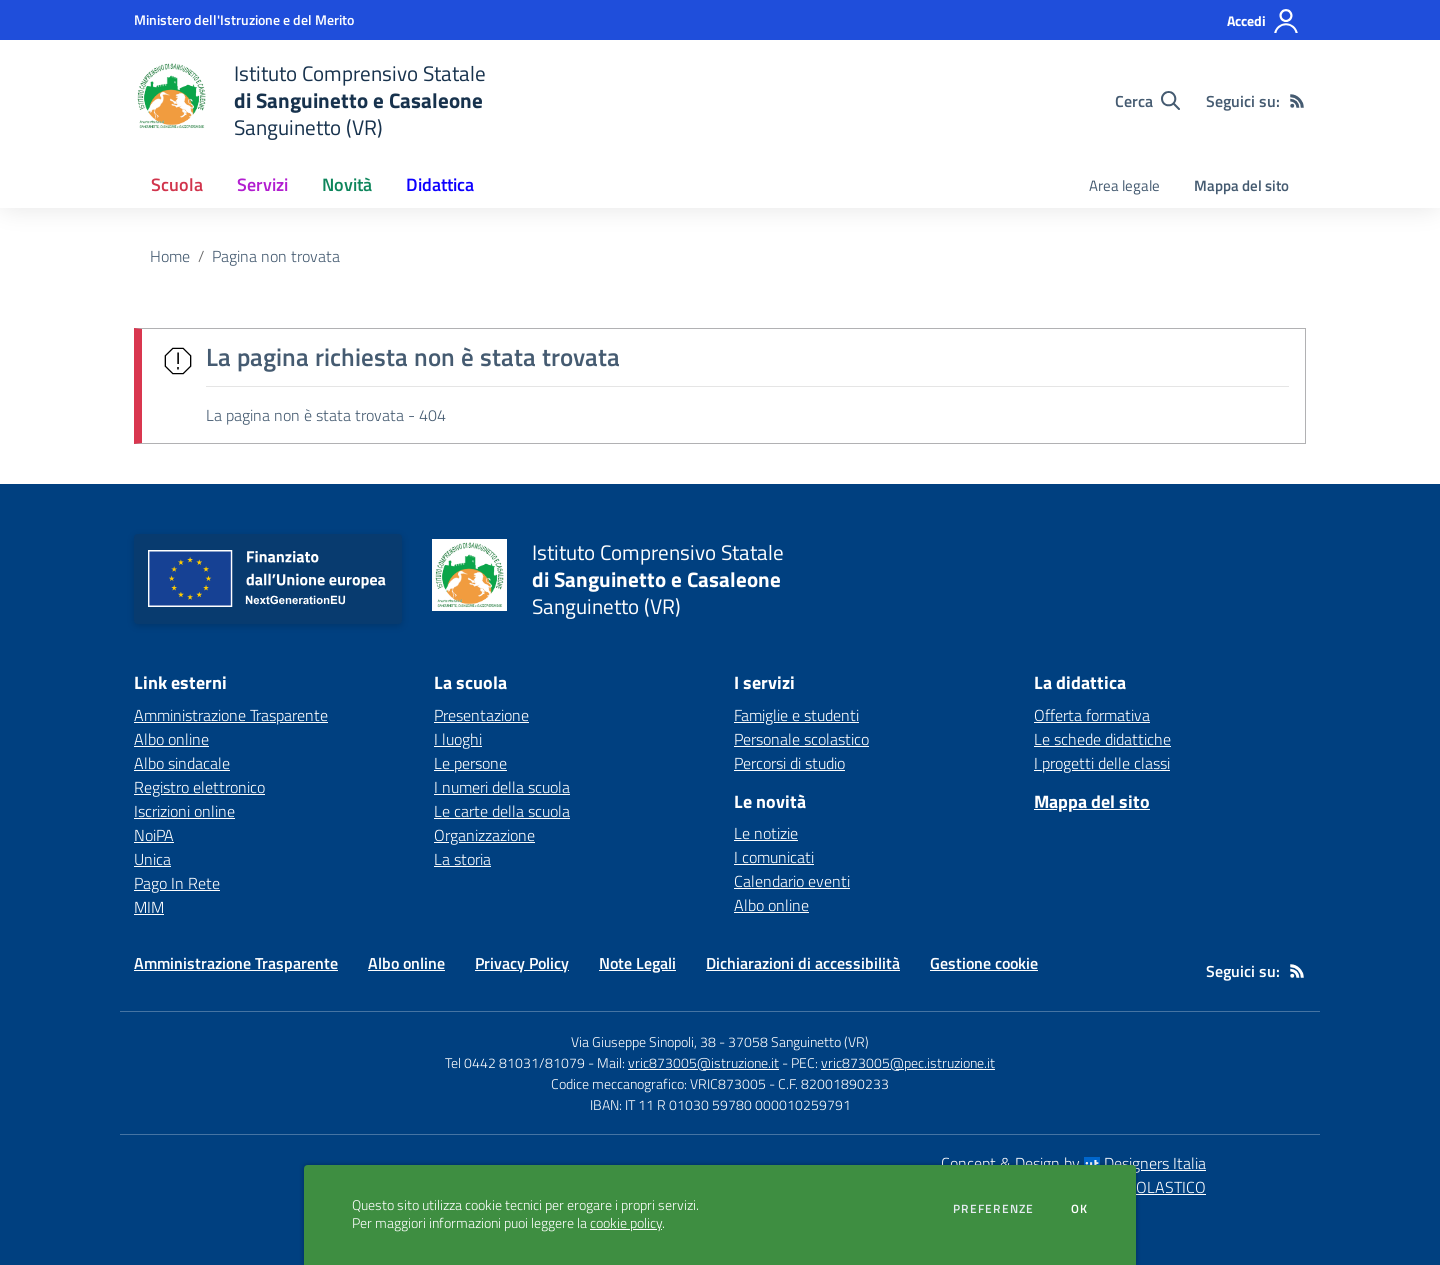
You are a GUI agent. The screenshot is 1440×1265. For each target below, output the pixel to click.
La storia (462, 859)
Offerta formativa (1092, 715)
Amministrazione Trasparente (236, 963)
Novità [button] (347, 184)
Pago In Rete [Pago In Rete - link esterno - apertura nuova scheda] (177, 883)
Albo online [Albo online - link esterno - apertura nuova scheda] (171, 739)
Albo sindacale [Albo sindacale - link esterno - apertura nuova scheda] (182, 763)
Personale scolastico (801, 739)
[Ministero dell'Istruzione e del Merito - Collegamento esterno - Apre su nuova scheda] (244, 19)
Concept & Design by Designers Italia (1073, 1163)
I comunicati (774, 857)
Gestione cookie (984, 963)
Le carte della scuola (502, 811)
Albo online (771, 905)
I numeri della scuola (502, 787)
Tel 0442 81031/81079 (515, 1062)
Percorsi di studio (789, 763)
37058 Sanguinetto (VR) (798, 1041)
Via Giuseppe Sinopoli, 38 (643, 1041)
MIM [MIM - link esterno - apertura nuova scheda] (149, 907)
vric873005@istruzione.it (703, 1062)
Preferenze (993, 1209)
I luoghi (458, 739)
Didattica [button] (440, 184)
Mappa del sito (1241, 185)
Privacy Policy (522, 963)
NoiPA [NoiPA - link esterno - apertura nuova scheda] (154, 835)
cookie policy (626, 1223)
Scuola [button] (177, 184)
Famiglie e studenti (796, 715)
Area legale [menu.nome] (1124, 185)
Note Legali (637, 963)
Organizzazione (484, 835)
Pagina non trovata (276, 256)
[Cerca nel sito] (1147, 101)
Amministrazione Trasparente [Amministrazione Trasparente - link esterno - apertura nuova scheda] (231, 715)
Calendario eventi (792, 881)
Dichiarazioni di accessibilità (803, 963)
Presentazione (481, 715)
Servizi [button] (262, 184)
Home (170, 256)
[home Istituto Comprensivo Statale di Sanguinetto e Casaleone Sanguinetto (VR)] (310, 100)
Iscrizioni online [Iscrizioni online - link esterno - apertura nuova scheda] (184, 811)
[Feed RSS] (1297, 101)
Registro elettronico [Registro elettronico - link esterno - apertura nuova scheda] (199, 787)
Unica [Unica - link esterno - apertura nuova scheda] (152, 859)
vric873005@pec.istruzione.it (908, 1062)
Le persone (470, 763)
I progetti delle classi (1102, 763)
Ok (1080, 1209)
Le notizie (766, 833)
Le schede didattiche (1102, 739)
